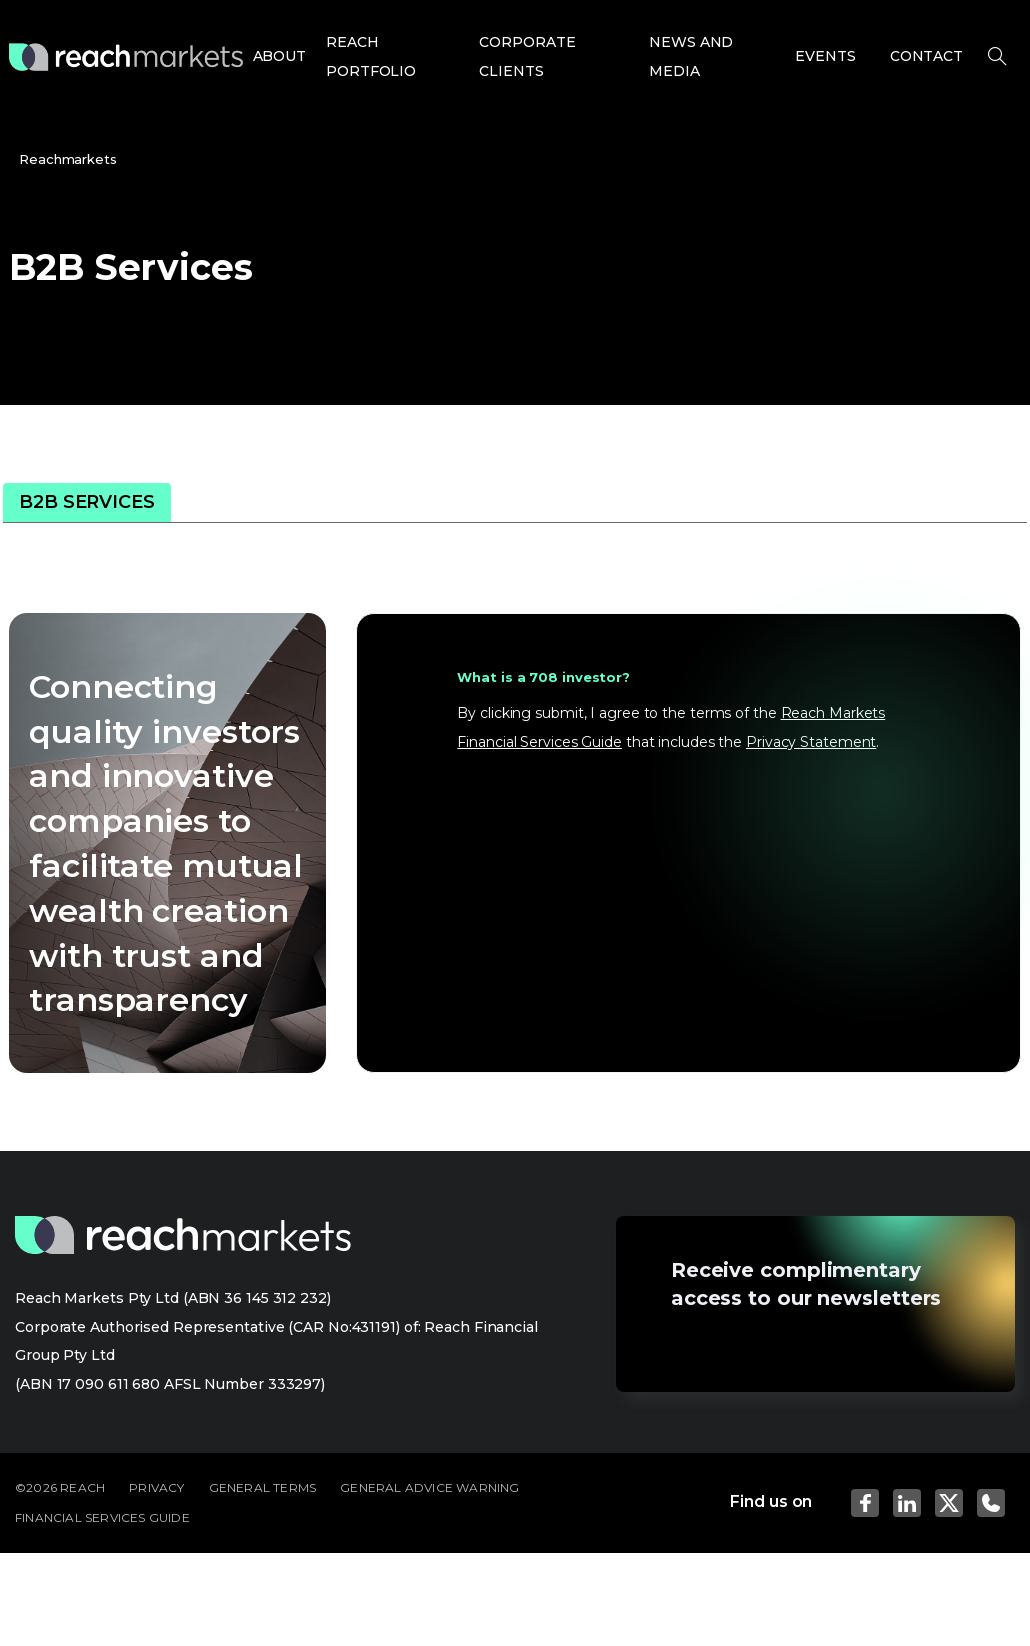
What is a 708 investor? (543, 677)
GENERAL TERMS (263, 1487)
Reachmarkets (68, 159)
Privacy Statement (811, 742)
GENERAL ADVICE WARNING (429, 1487)
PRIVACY (156, 1487)
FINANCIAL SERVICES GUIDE (102, 1517)
